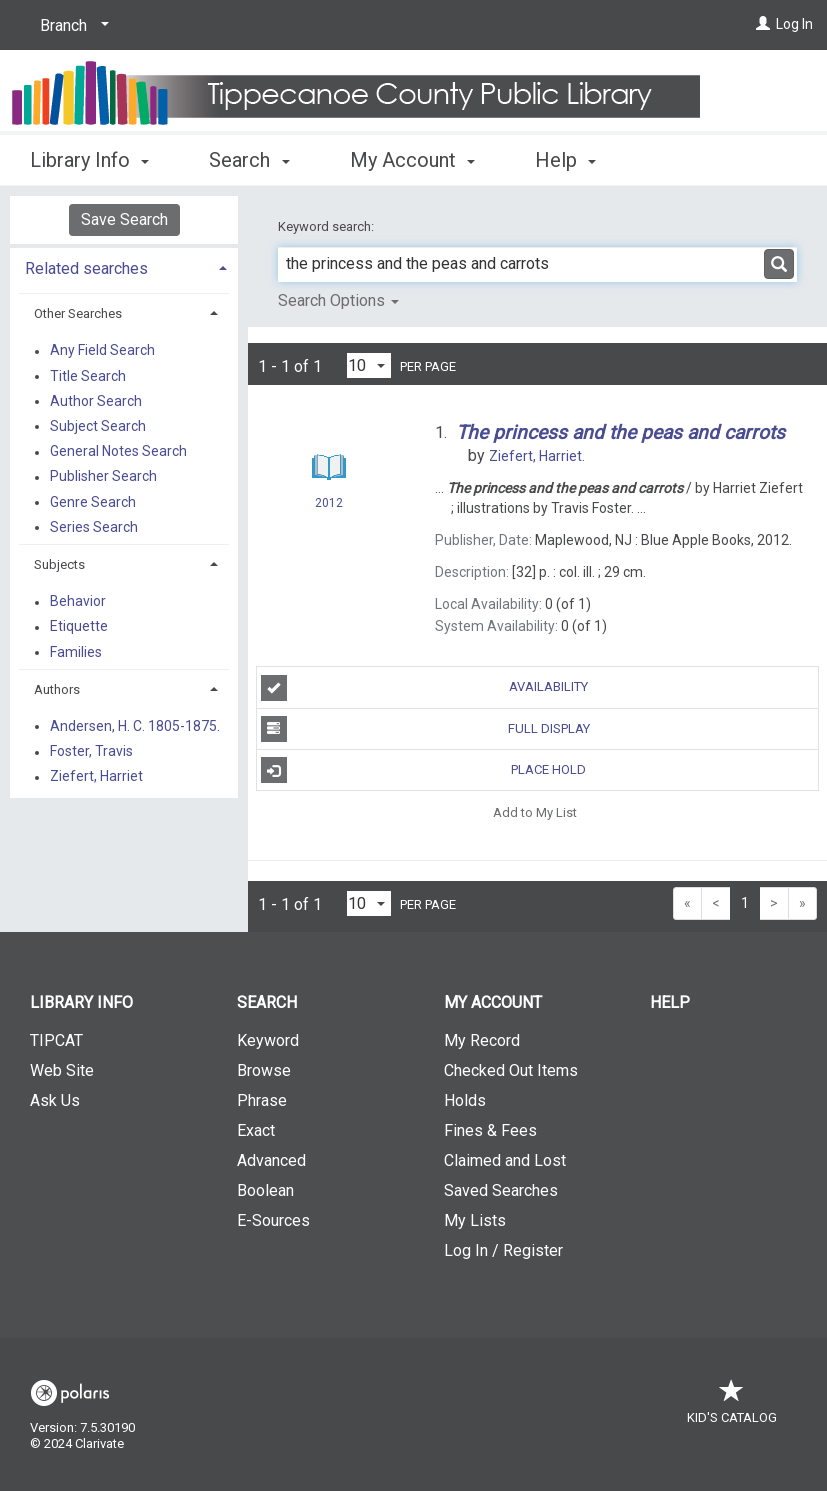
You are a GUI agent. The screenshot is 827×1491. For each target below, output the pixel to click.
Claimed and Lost (505, 1160)
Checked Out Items (511, 1070)
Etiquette (79, 627)
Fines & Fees (490, 1130)
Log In (794, 24)
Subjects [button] (59, 564)
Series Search (94, 527)
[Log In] (763, 24)
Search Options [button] (338, 300)
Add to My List (535, 811)
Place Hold (424, 770)
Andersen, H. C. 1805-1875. (135, 726)
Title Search (88, 376)
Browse (264, 1070)
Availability (425, 688)
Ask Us (55, 1100)
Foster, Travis (91, 752)
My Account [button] (412, 160)
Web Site (62, 1070)
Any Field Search (102, 351)
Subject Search (98, 426)
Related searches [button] (86, 268)
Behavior (78, 602)
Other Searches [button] (78, 313)
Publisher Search (103, 477)
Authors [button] (57, 689)
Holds (465, 1100)
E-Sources (273, 1220)
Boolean (265, 1190)
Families (76, 652)
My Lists (475, 1220)
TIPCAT (56, 1040)
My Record (482, 1040)
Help (670, 1002)
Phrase (262, 1100)
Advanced (271, 1160)
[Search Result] (329, 467)
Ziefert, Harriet (96, 777)
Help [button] (565, 160)
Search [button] (249, 160)
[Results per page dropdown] (369, 365)
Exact (256, 1130)
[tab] (124, 266)
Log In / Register (503, 1250)
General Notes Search (118, 452)
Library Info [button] (89, 160)
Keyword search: (327, 226)
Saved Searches (501, 1190)
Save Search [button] (124, 219)
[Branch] (71, 26)
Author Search (96, 401)
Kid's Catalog (732, 1407)
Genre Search (93, 502)
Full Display (425, 729)
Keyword (268, 1040)
